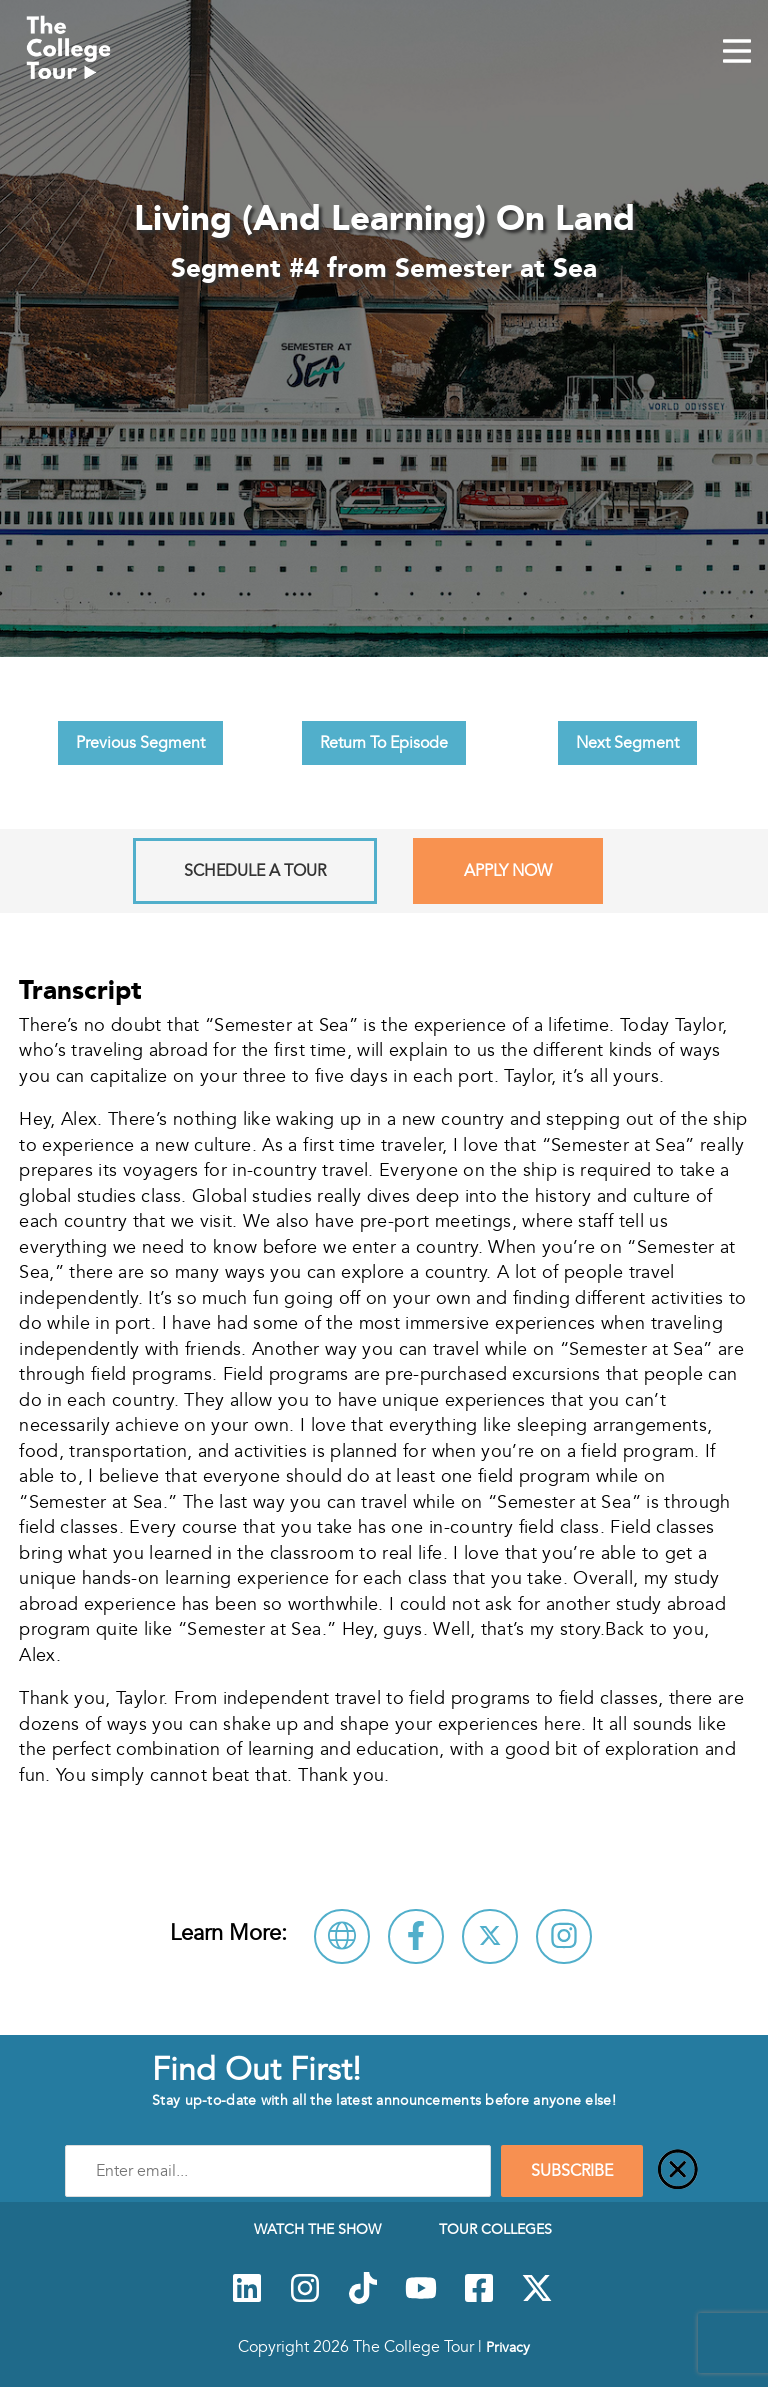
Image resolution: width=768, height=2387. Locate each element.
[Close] (678, 2171)
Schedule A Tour (255, 871)
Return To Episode (384, 743)
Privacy (508, 2347)
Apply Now (508, 871)
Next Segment (627, 743)
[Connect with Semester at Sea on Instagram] (564, 1936)
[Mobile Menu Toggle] (737, 53)
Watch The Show (317, 2229)
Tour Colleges (495, 2229)
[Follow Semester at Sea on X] (490, 1936)
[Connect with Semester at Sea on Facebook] (416, 1936)
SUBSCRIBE (572, 2171)
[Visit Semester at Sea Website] (342, 1936)
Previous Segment (140, 743)
